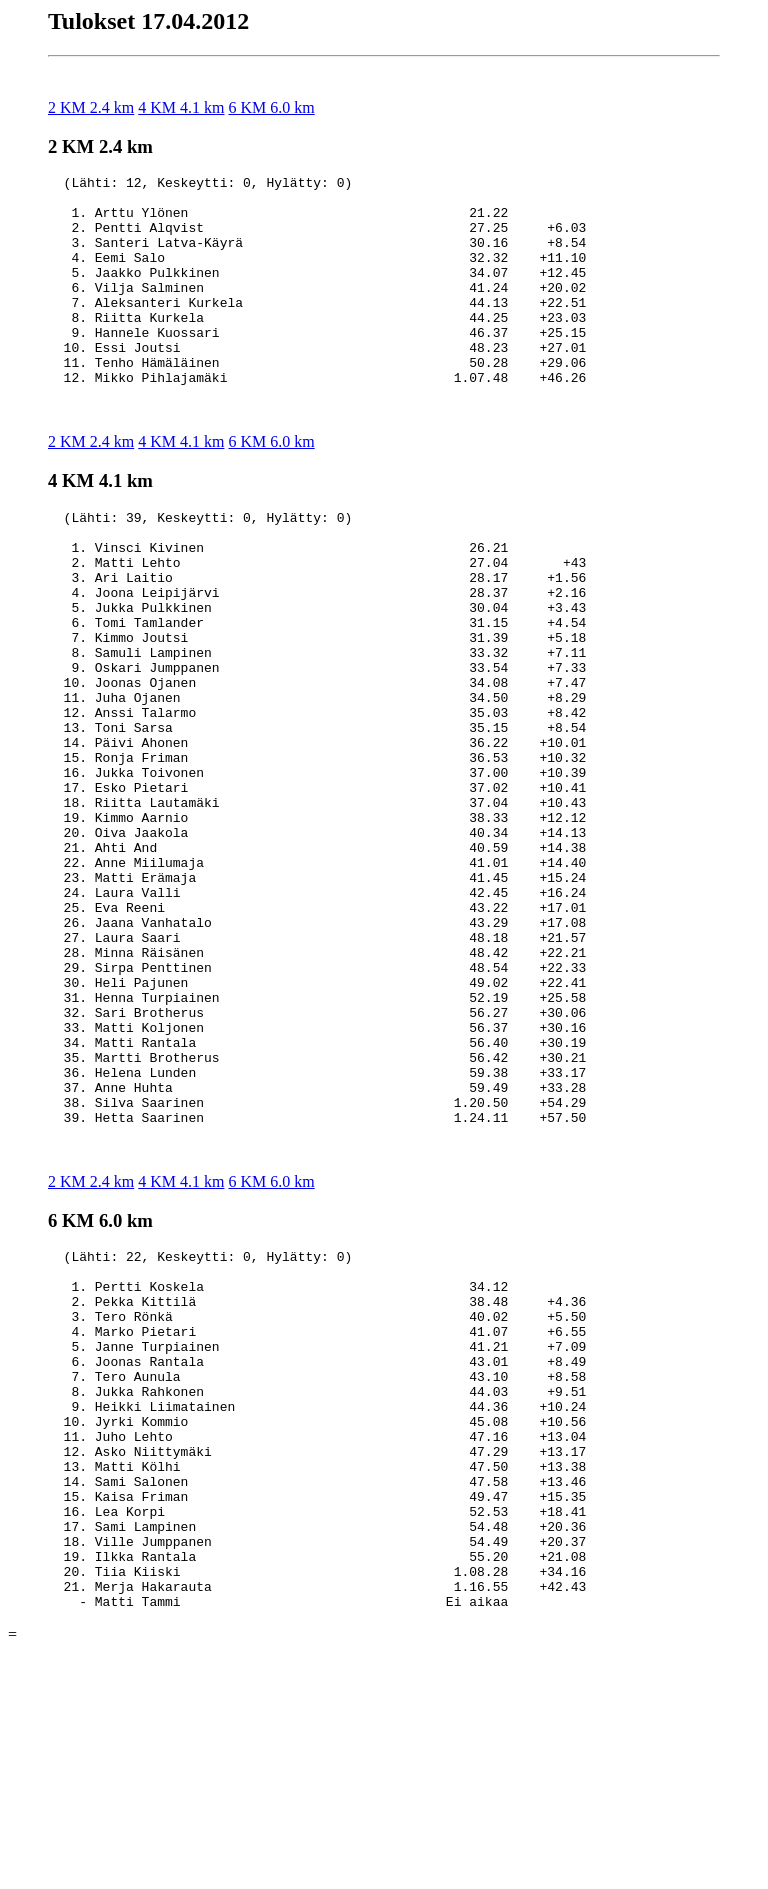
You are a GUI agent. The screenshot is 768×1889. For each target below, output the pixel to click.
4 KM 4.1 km (181, 107)
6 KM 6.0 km (271, 107)
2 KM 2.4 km (91, 107)
